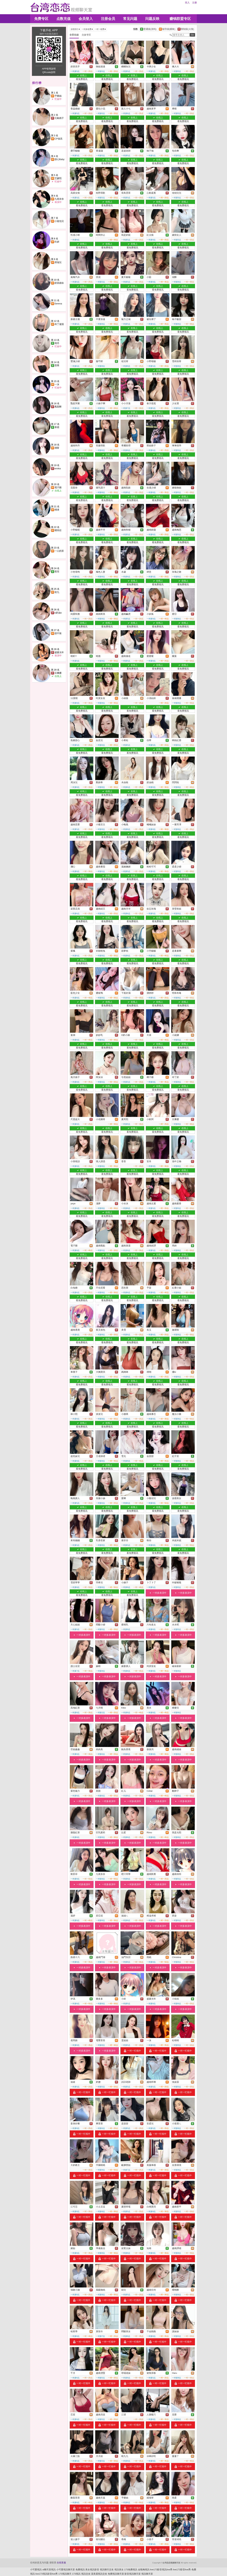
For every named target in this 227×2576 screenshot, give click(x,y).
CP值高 (58, 138)
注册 (194, 2)
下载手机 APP (49, 30)
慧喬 (57, 365)
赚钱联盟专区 (180, 19)
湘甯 (57, 448)
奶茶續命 (59, 283)
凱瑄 (57, 571)
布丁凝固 (59, 324)
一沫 (57, 384)
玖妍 (57, 241)
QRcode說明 (49, 72)
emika (58, 468)
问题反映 (152, 19)
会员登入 (86, 19)
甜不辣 (58, 633)
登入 (187, 2)
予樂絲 (58, 96)
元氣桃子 (59, 118)
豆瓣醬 (58, 673)
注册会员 (108, 19)
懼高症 (58, 530)
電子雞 (58, 487)
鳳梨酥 (58, 406)
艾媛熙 (58, 178)
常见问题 (130, 19)
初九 (57, 592)
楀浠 (57, 509)
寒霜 (57, 427)
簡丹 (57, 343)
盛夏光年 (59, 652)
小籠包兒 (59, 221)
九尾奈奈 (59, 199)
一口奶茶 (59, 551)
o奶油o (58, 612)
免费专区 (41, 19)
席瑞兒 (58, 262)
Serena (58, 303)
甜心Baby (60, 159)
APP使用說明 (49, 68)
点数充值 (63, 19)
